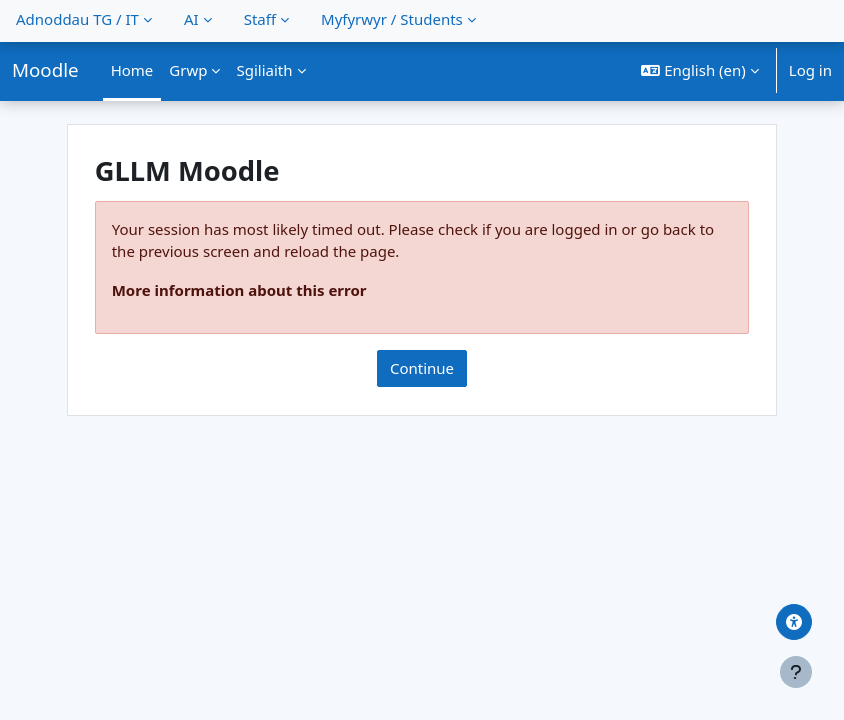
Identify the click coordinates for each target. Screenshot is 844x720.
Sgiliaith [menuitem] (264, 70)
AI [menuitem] (191, 19)
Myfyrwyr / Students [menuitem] (392, 19)
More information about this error (239, 290)
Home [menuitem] (132, 70)
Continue (422, 368)
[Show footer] (796, 672)
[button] (699, 70)
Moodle (45, 69)
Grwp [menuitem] (188, 70)
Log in (810, 70)
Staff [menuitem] (260, 19)
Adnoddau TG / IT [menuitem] (77, 19)
